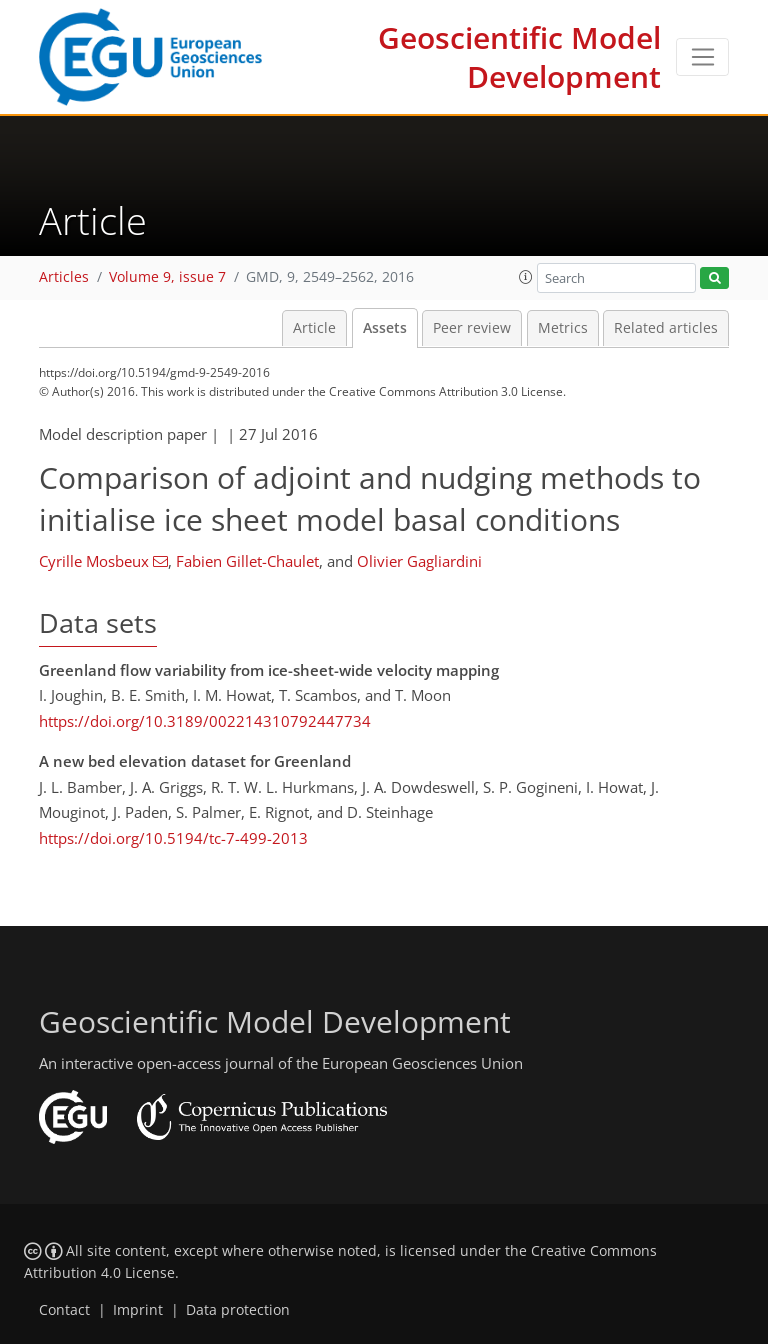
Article (314, 328)
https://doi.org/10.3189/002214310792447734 (205, 721)
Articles (64, 277)
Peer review (472, 328)
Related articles (666, 328)
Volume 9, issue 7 (167, 277)
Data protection (238, 1310)
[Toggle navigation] (702, 57)
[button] (526, 277)
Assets (385, 328)
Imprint (138, 1310)
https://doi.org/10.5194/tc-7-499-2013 (173, 838)
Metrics (563, 328)
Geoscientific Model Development (519, 57)
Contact (64, 1310)
